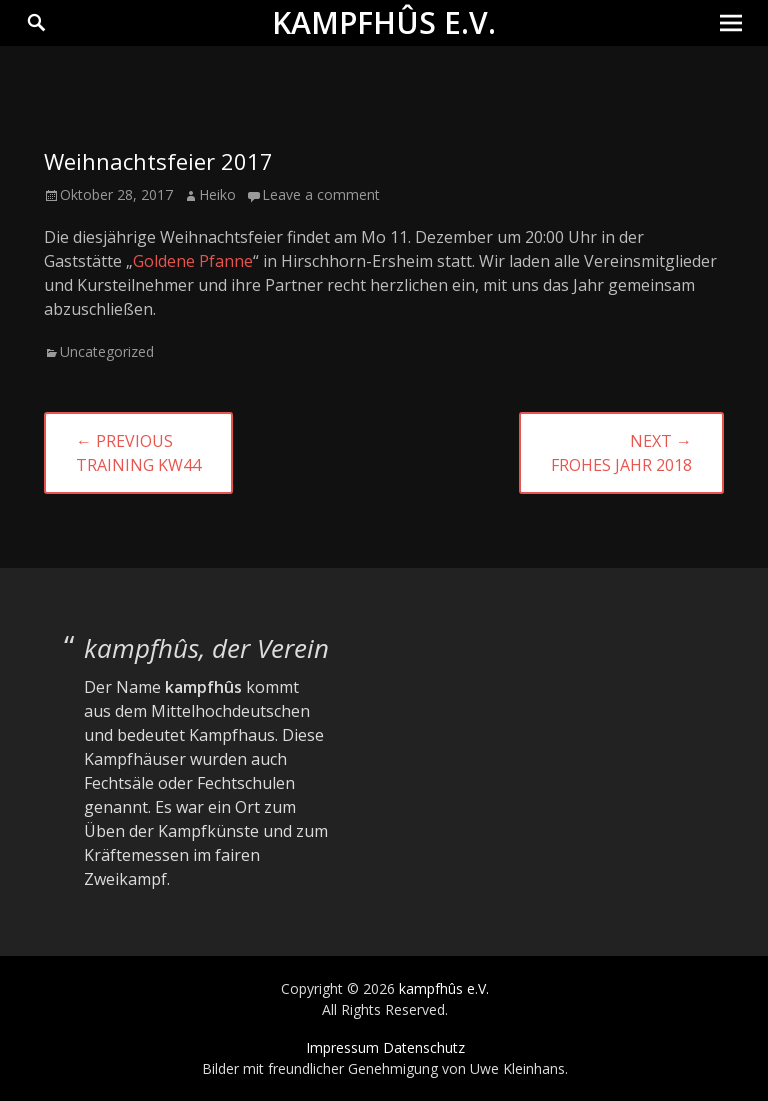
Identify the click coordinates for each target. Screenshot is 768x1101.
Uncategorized (107, 351)
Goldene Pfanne (193, 261)
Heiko (217, 194)
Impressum (342, 1047)
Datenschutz (424, 1047)
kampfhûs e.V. (384, 22)
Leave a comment (321, 194)
